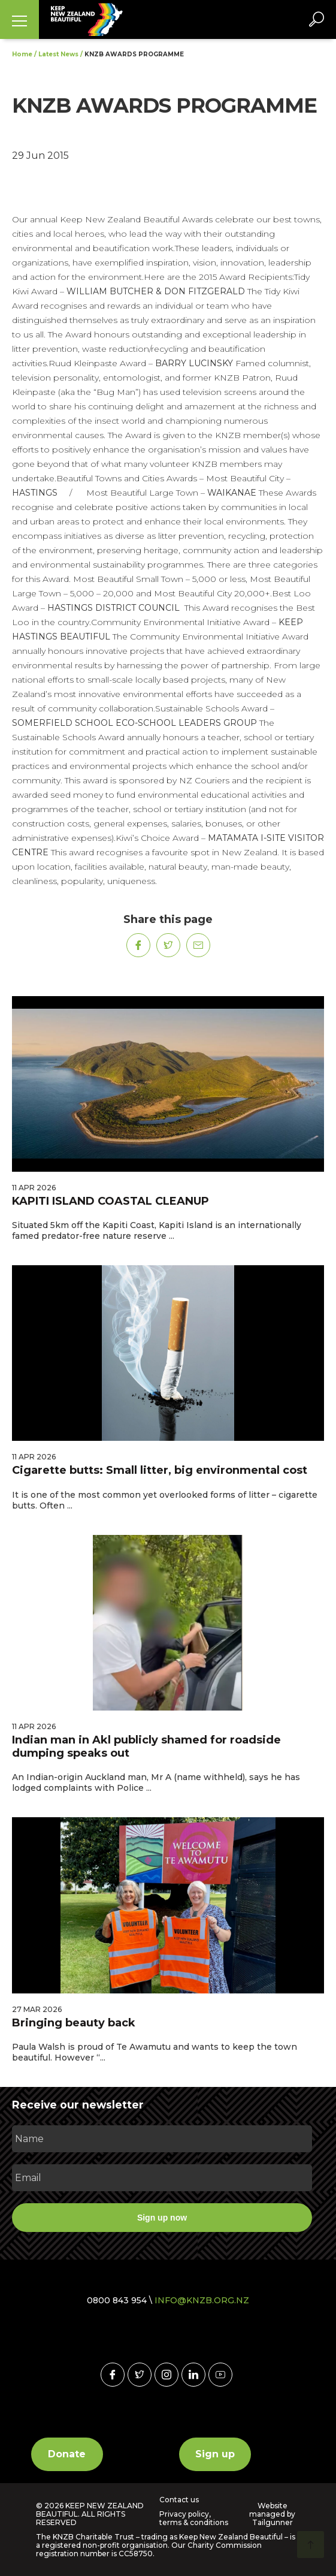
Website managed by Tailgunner (272, 2514)
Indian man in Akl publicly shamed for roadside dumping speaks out (146, 1746)
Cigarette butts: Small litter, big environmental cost (159, 1470)
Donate (67, 2454)
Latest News (58, 54)
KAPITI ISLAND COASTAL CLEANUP (110, 1201)
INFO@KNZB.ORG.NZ (202, 2300)
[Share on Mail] (198, 945)
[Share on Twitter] (168, 945)
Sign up (215, 2454)
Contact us (179, 2500)
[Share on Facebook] (138, 945)
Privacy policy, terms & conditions (193, 2518)
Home (22, 54)
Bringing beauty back (73, 2022)
